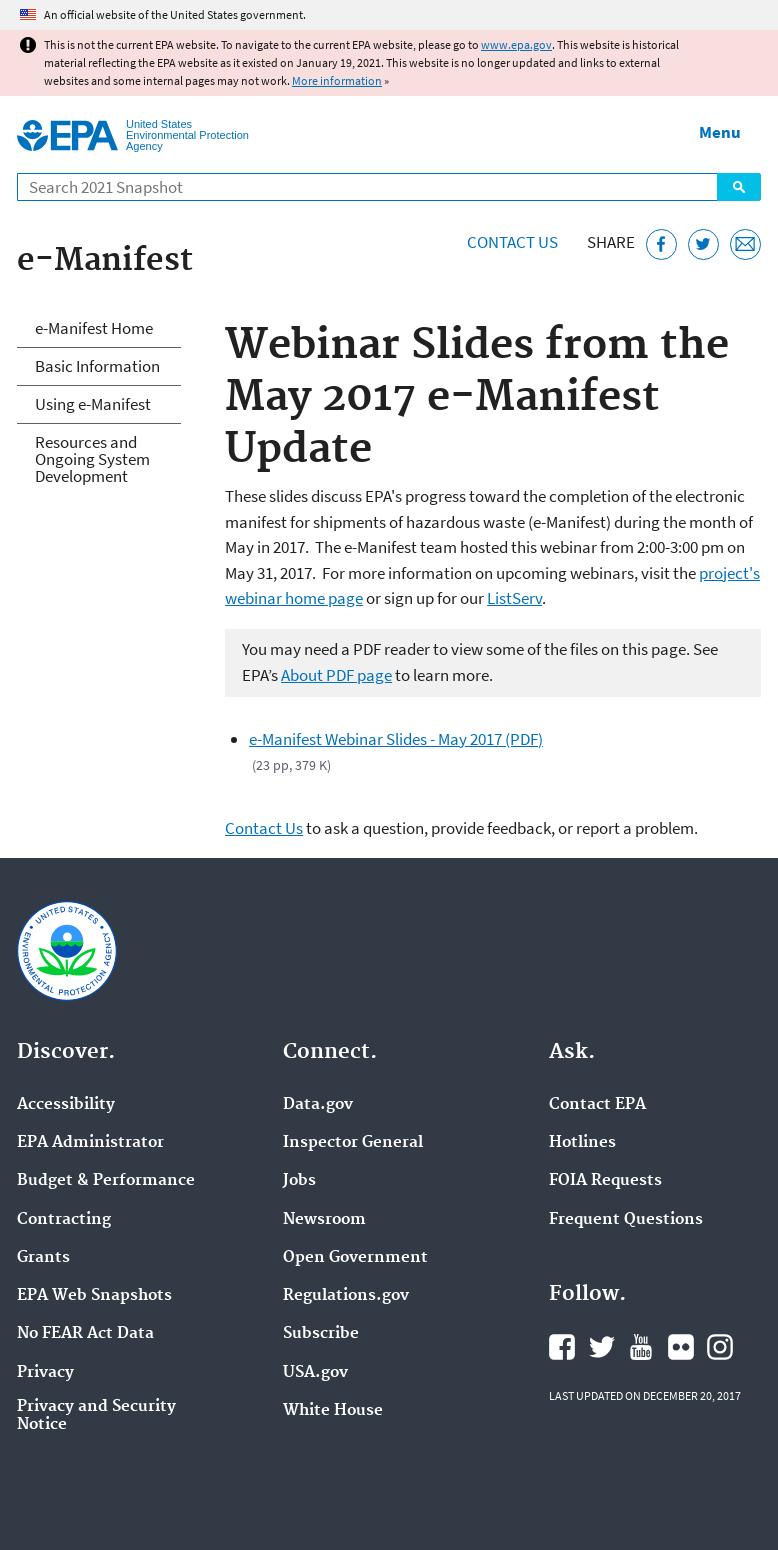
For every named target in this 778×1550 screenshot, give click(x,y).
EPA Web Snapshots (94, 1296)
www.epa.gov (516, 44)
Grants (43, 1258)
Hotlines (582, 1143)
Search (739, 187)
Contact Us (512, 242)
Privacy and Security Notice (96, 1416)
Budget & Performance (106, 1181)
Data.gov (318, 1105)
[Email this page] (745, 244)
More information (337, 80)
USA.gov (315, 1373)
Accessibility (66, 1105)
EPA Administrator (90, 1143)
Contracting (64, 1220)
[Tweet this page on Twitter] (703, 244)
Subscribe (321, 1334)
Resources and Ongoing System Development (92, 459)
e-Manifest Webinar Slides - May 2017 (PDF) (396, 739)
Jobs (299, 1181)
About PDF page (336, 675)
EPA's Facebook (562, 1347)
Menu (720, 132)
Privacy (45, 1373)
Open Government (355, 1258)
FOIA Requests (605, 1181)
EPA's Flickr (681, 1347)
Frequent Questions (626, 1220)
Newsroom (324, 1220)
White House (333, 1411)
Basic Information (97, 366)
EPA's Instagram (720, 1347)
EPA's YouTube (641, 1347)
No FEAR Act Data (85, 1334)
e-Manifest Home (94, 328)
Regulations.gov (346, 1296)
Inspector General (353, 1143)
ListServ (514, 598)
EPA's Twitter (602, 1347)
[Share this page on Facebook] (661, 244)
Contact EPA (597, 1105)
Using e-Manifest (93, 404)
